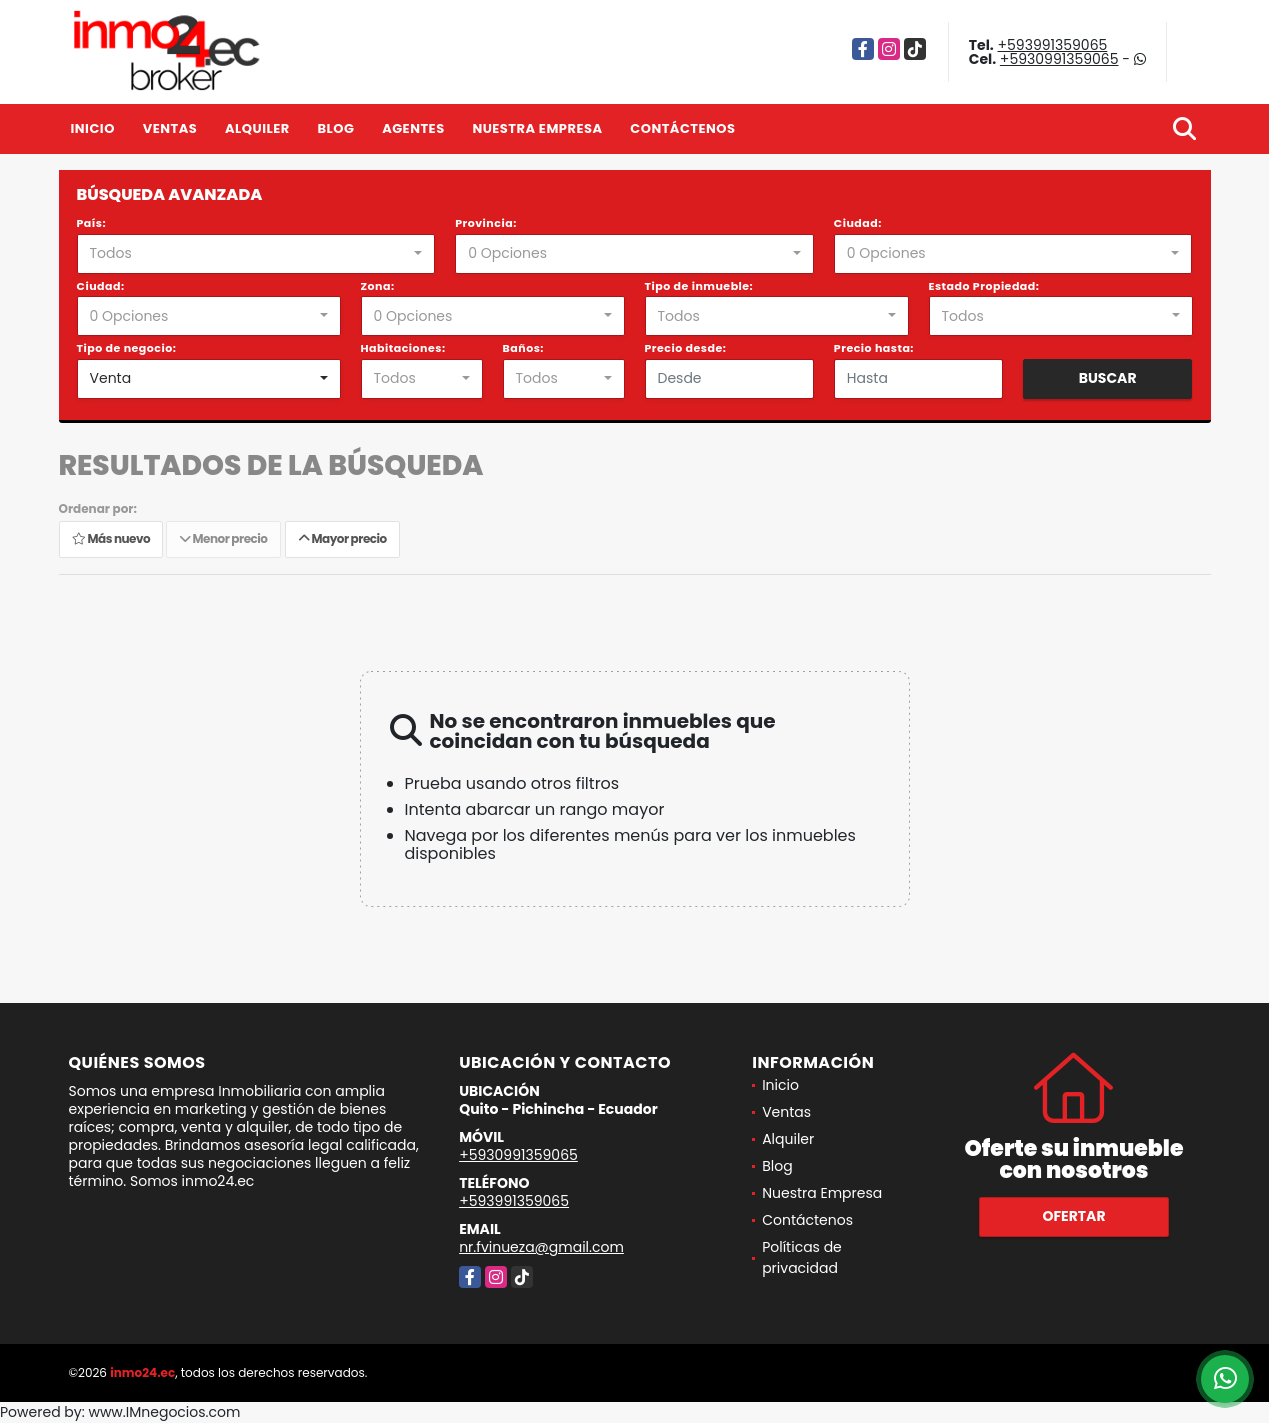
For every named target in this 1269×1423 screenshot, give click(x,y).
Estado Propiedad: (984, 286)
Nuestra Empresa (537, 128)
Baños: (523, 348)
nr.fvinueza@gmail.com (541, 1247)
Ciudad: (858, 223)
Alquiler (257, 128)
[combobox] (256, 254)
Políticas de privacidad (802, 1257)
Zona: (378, 286)
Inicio (93, 128)
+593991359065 (1052, 45)
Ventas (170, 128)
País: (92, 223)
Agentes (413, 128)
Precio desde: (686, 348)
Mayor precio (342, 539)
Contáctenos (682, 128)
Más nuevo (111, 539)
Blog (335, 128)
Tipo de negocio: (127, 348)
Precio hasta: (874, 348)
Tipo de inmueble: (699, 286)
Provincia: (486, 223)
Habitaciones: (403, 348)
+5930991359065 (1059, 59)
